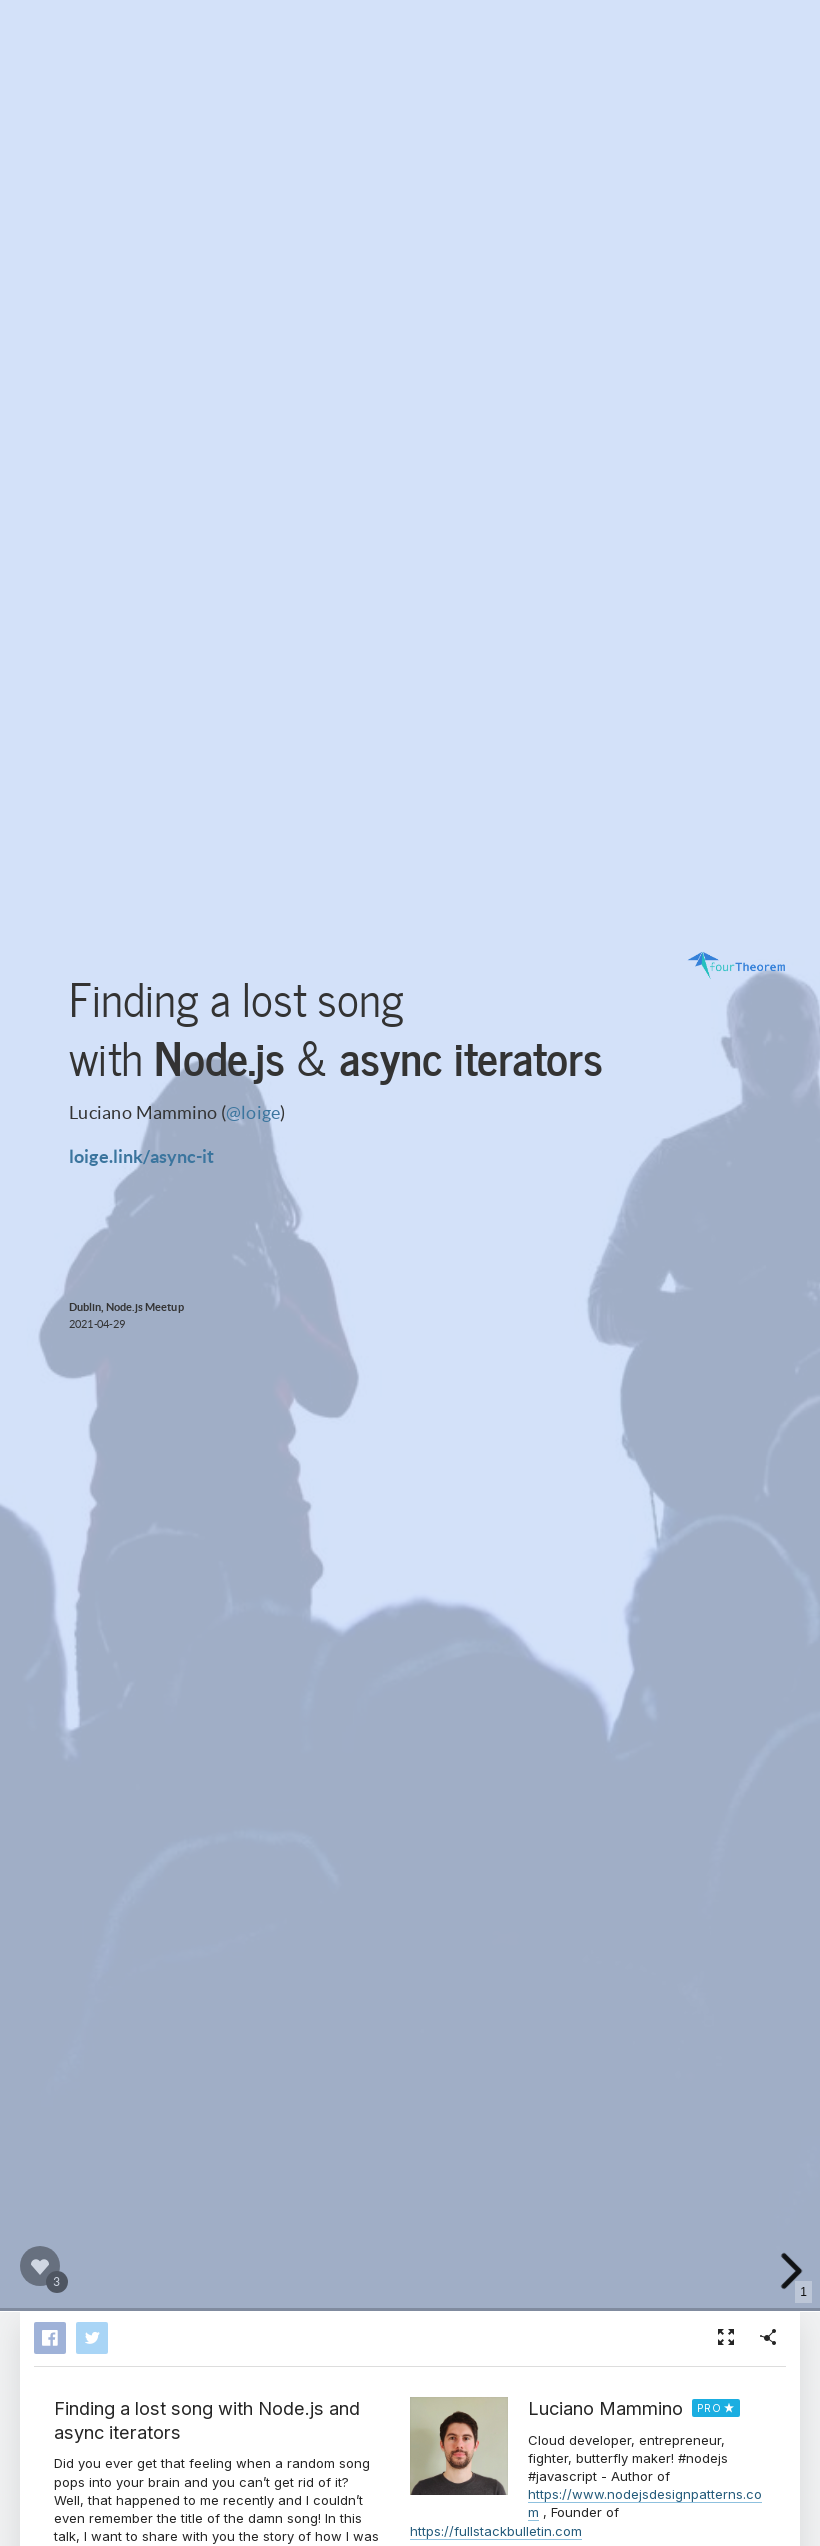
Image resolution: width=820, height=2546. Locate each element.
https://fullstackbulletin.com (496, 2531)
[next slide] (789, 2271)
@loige (253, 1111)
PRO (709, 2408)
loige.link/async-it (141, 1155)
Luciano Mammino (605, 2408)
